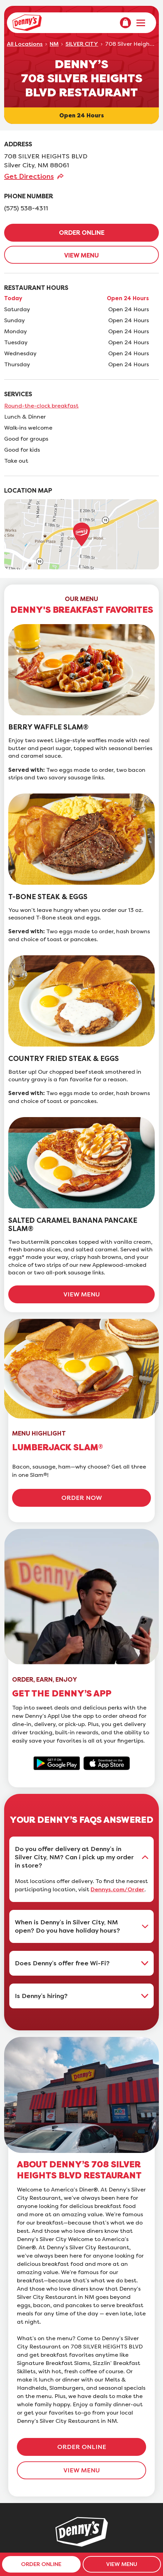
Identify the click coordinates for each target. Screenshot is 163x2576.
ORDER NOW (81, 1497)
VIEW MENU (81, 255)
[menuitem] (125, 22)
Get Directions (29, 176)
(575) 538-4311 (26, 208)
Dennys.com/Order (117, 1889)
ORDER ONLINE (81, 232)
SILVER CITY (81, 44)
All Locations (25, 44)
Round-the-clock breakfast (41, 405)
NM (54, 44)
